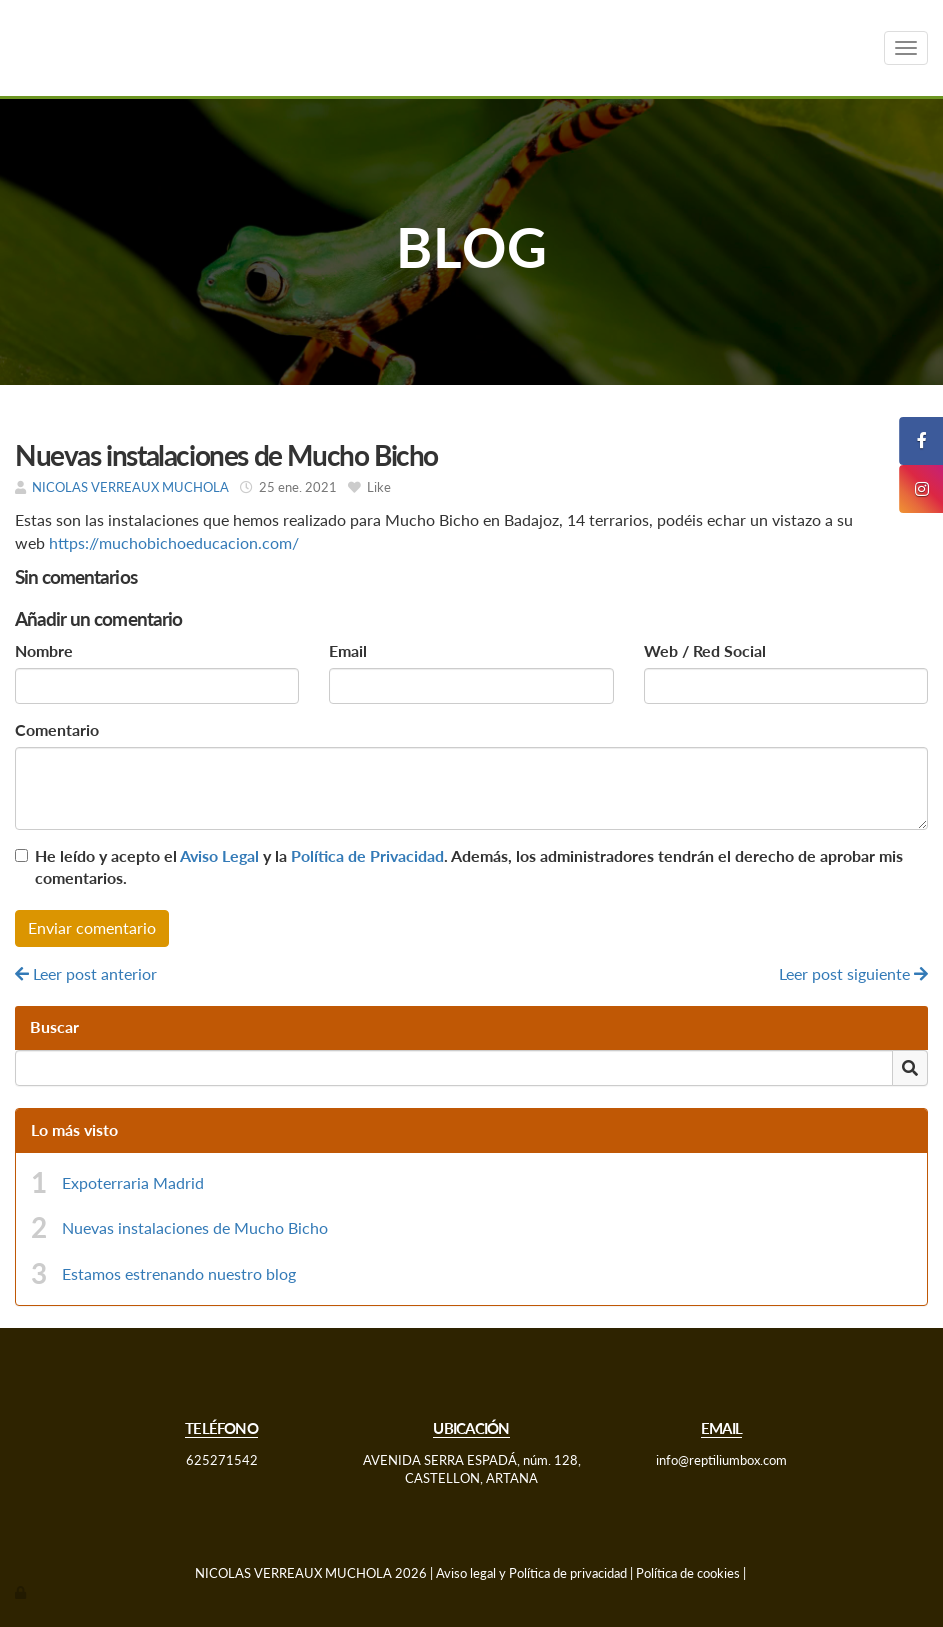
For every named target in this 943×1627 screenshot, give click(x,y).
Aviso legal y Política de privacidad (531, 1573)
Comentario (57, 729)
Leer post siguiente (853, 973)
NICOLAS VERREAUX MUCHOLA (132, 487)
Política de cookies (688, 1573)
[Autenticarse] (22, 1592)
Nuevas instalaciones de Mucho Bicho (195, 1227)
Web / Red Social (705, 650)
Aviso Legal (219, 855)
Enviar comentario (92, 927)
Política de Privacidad (367, 855)
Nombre (44, 650)
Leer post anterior (86, 973)
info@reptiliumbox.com (721, 1460)
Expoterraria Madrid (133, 1182)
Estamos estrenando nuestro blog (179, 1273)
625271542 (222, 1460)
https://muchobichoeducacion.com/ (176, 542)
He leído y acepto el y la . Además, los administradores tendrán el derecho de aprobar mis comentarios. (469, 867)
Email (348, 650)
